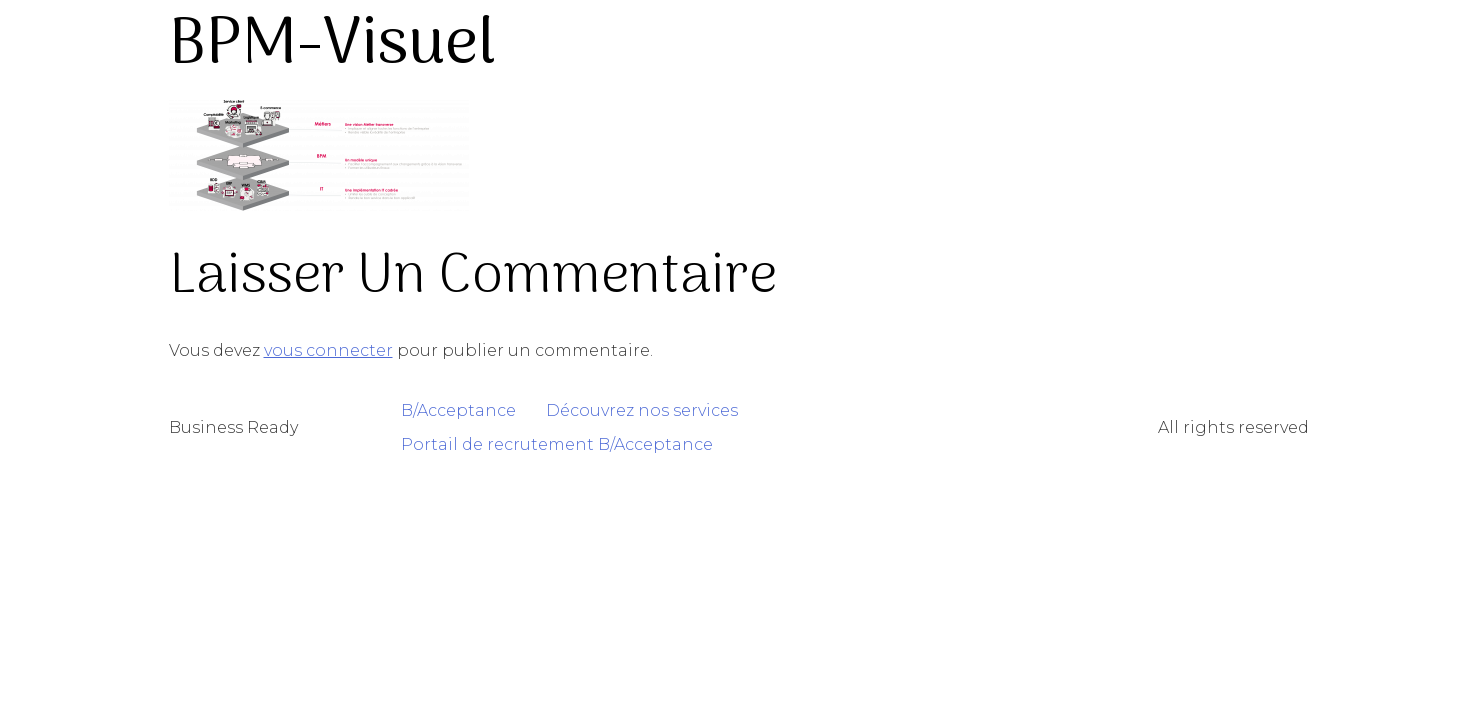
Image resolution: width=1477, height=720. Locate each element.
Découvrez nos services (642, 410)
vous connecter (328, 350)
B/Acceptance (458, 410)
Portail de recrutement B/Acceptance (557, 444)
